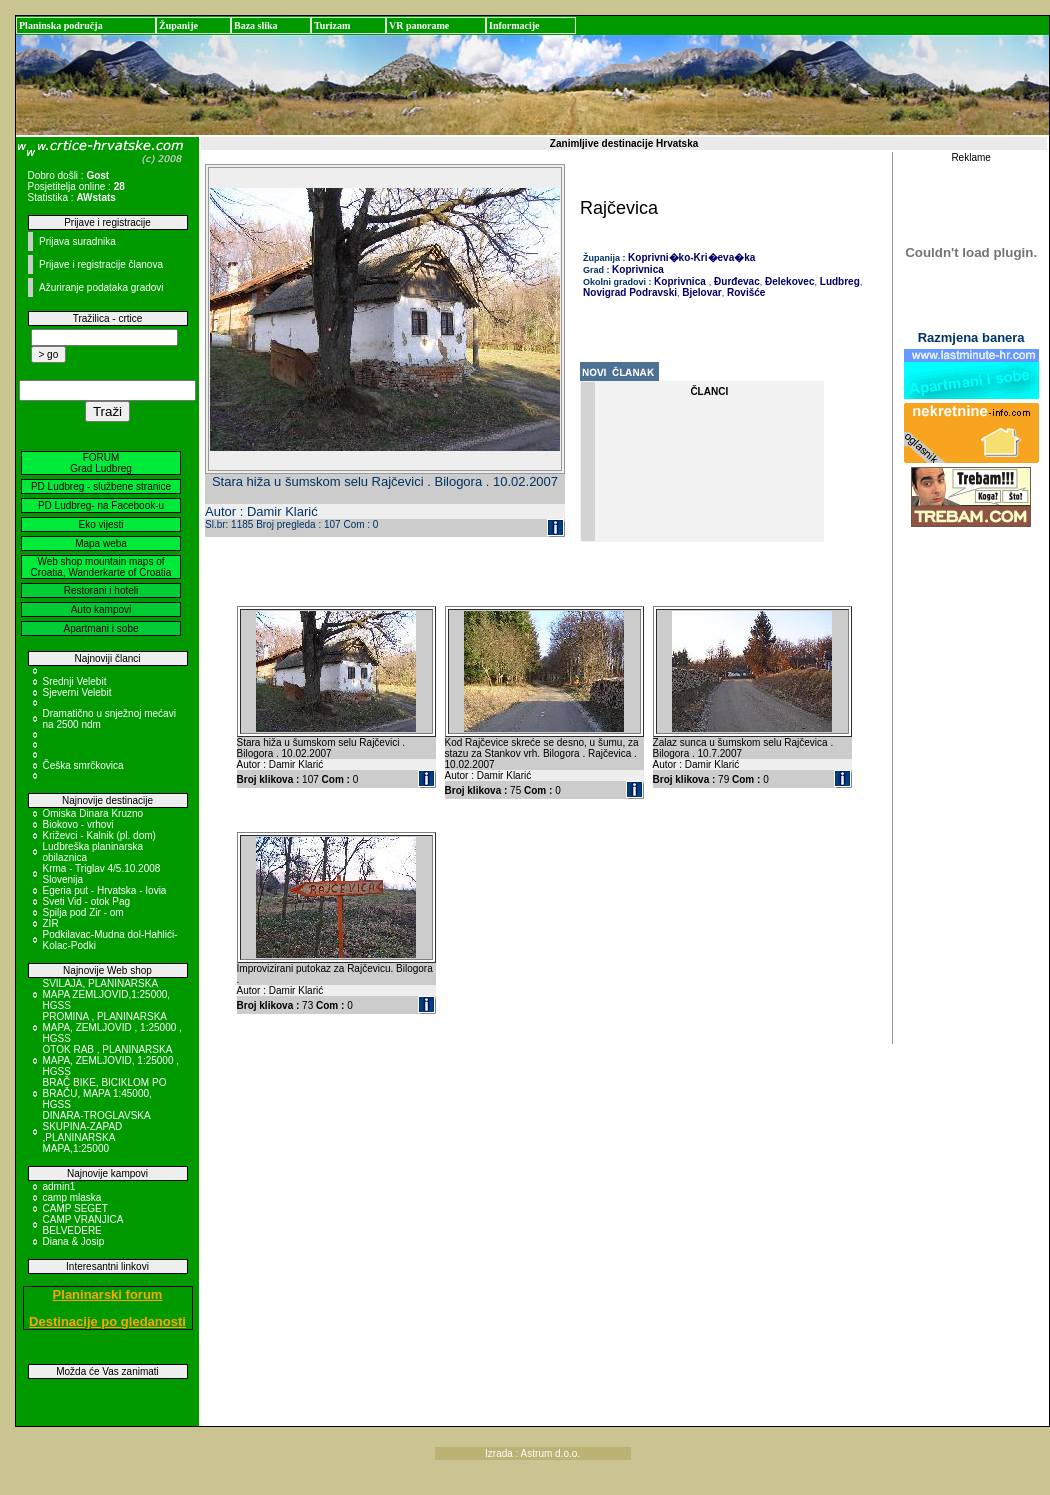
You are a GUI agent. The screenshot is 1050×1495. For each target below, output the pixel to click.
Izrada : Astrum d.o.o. (532, 1453)
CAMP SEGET (75, 1208)
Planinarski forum (108, 1294)
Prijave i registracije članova (101, 264)
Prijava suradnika (77, 241)
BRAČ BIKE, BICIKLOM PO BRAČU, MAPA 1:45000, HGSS (105, 1093)
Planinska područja (61, 25)
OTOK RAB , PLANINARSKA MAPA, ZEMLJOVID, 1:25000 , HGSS (111, 1060)
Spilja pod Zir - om (83, 912)
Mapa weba (101, 543)
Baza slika (256, 25)
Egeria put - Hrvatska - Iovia (105, 890)
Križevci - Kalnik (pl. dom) (99, 835)
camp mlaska (72, 1197)
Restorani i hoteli (101, 590)
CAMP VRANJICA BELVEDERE (83, 1225)
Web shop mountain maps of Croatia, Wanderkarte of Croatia (101, 567)
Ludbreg (838, 281)
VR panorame (419, 25)
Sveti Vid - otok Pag (87, 901)
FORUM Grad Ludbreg (101, 463)
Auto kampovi (101, 609)
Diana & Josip (74, 1241)
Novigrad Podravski (630, 292)
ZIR (51, 923)
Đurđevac (735, 281)
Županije (178, 25)
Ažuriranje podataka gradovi (101, 287)
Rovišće (744, 292)
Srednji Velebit (75, 681)
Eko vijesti (100, 524)
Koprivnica (638, 269)
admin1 (59, 1186)
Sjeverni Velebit (77, 692)
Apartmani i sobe (100, 628)
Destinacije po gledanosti (107, 1321)
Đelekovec (788, 281)
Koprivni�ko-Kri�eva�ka (691, 257)
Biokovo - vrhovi (78, 824)
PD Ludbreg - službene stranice (101, 486)
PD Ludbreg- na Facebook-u (101, 505)
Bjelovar (701, 292)
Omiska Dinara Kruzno (93, 813)
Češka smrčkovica (83, 765)
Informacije (514, 25)
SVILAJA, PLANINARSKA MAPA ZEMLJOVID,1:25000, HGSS (107, 994)
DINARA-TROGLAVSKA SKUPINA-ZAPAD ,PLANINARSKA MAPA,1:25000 (97, 1132)
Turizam (332, 25)
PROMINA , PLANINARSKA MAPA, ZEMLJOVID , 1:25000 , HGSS (112, 1027)
